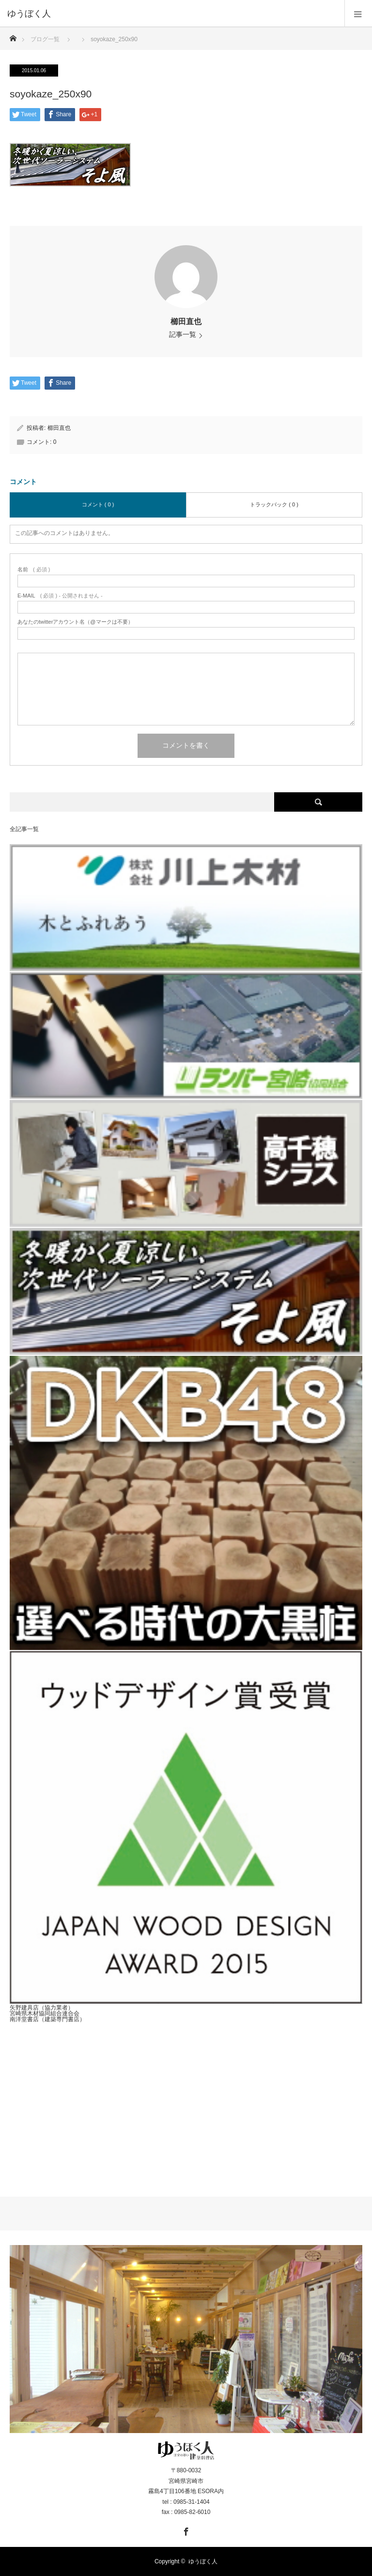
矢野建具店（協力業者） (42, 2007)
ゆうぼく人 (202, 2561)
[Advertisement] (186, 2102)
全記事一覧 (24, 829)
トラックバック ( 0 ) (274, 504)
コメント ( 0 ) (98, 504)
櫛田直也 (186, 321)
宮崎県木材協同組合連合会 (44, 2013)
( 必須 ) (33, 569)
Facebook (185, 2530)
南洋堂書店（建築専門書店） (47, 2019)
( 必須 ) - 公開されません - (60, 595)
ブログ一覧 (45, 39)
